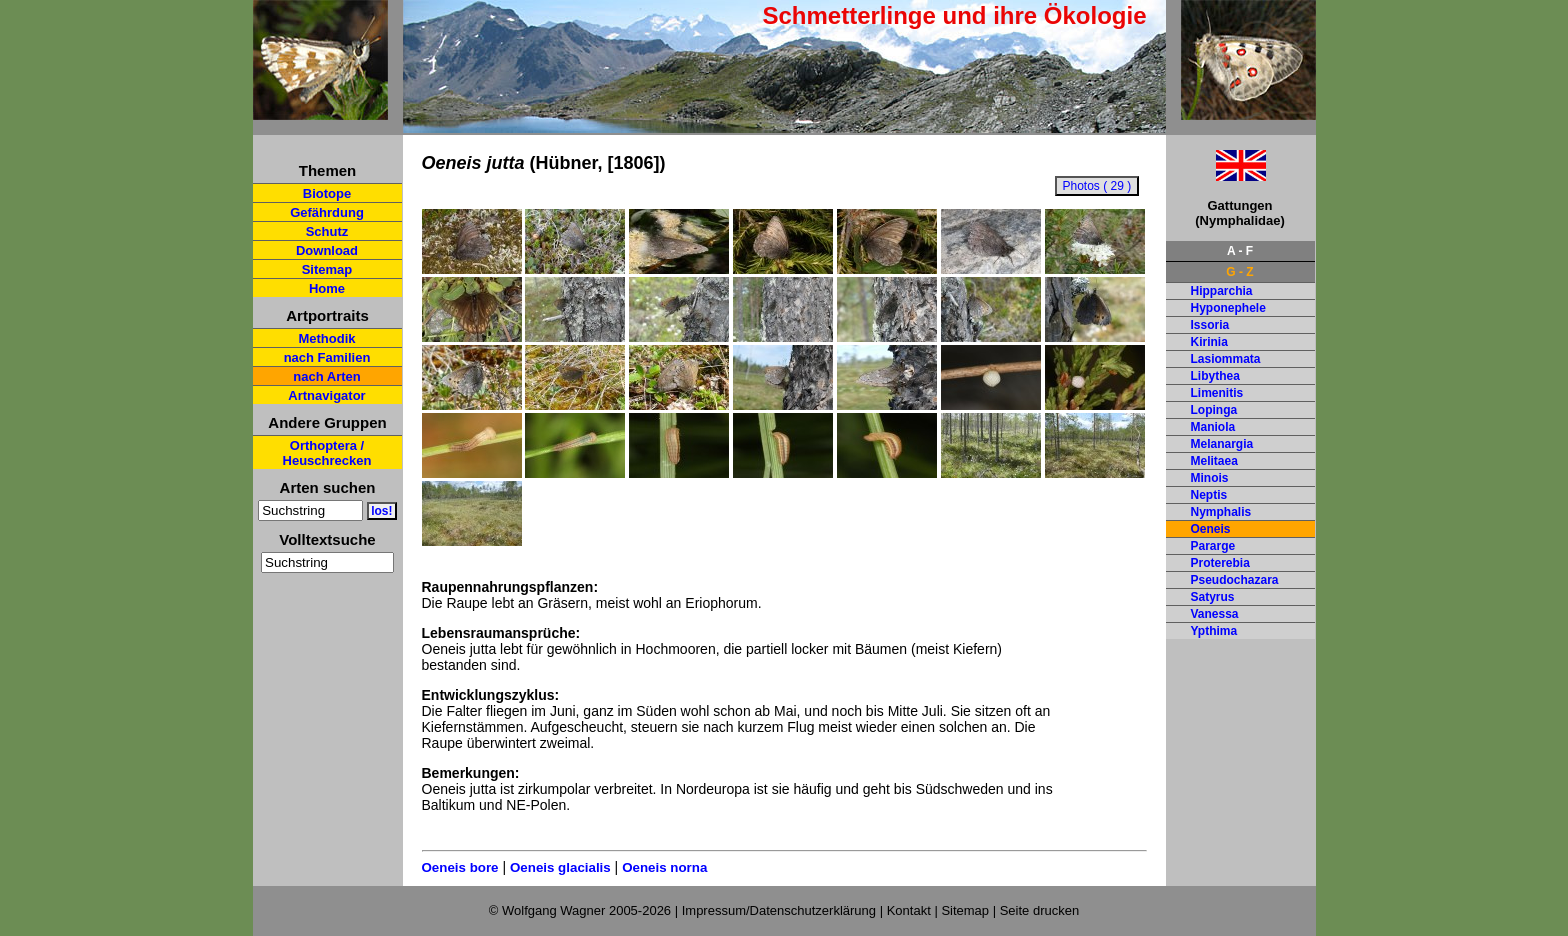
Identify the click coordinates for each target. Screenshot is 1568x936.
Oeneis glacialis (560, 867)
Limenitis (1217, 393)
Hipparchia (1222, 291)
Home (327, 288)
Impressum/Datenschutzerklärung (779, 910)
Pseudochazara (1235, 580)
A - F (1240, 251)
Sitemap (327, 269)
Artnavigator (326, 395)
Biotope (327, 193)
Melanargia (1222, 444)
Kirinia (1209, 342)
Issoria (1210, 325)
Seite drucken (1040, 910)
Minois (1210, 478)
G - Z (1239, 272)
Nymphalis (1221, 512)
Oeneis (1211, 529)
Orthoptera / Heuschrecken (327, 453)
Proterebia (1220, 563)
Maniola (1213, 427)
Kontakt (909, 910)
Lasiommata (1226, 359)
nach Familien (327, 357)
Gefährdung (327, 212)
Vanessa (1215, 614)
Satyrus (1213, 597)
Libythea (1215, 376)
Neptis (1209, 495)
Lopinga (1214, 410)
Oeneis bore (460, 867)
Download (327, 250)
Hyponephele (1228, 308)
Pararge (1213, 546)
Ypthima (1214, 631)
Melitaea (1214, 461)
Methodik (326, 338)
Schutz (327, 231)
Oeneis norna (664, 867)
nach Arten (326, 376)
